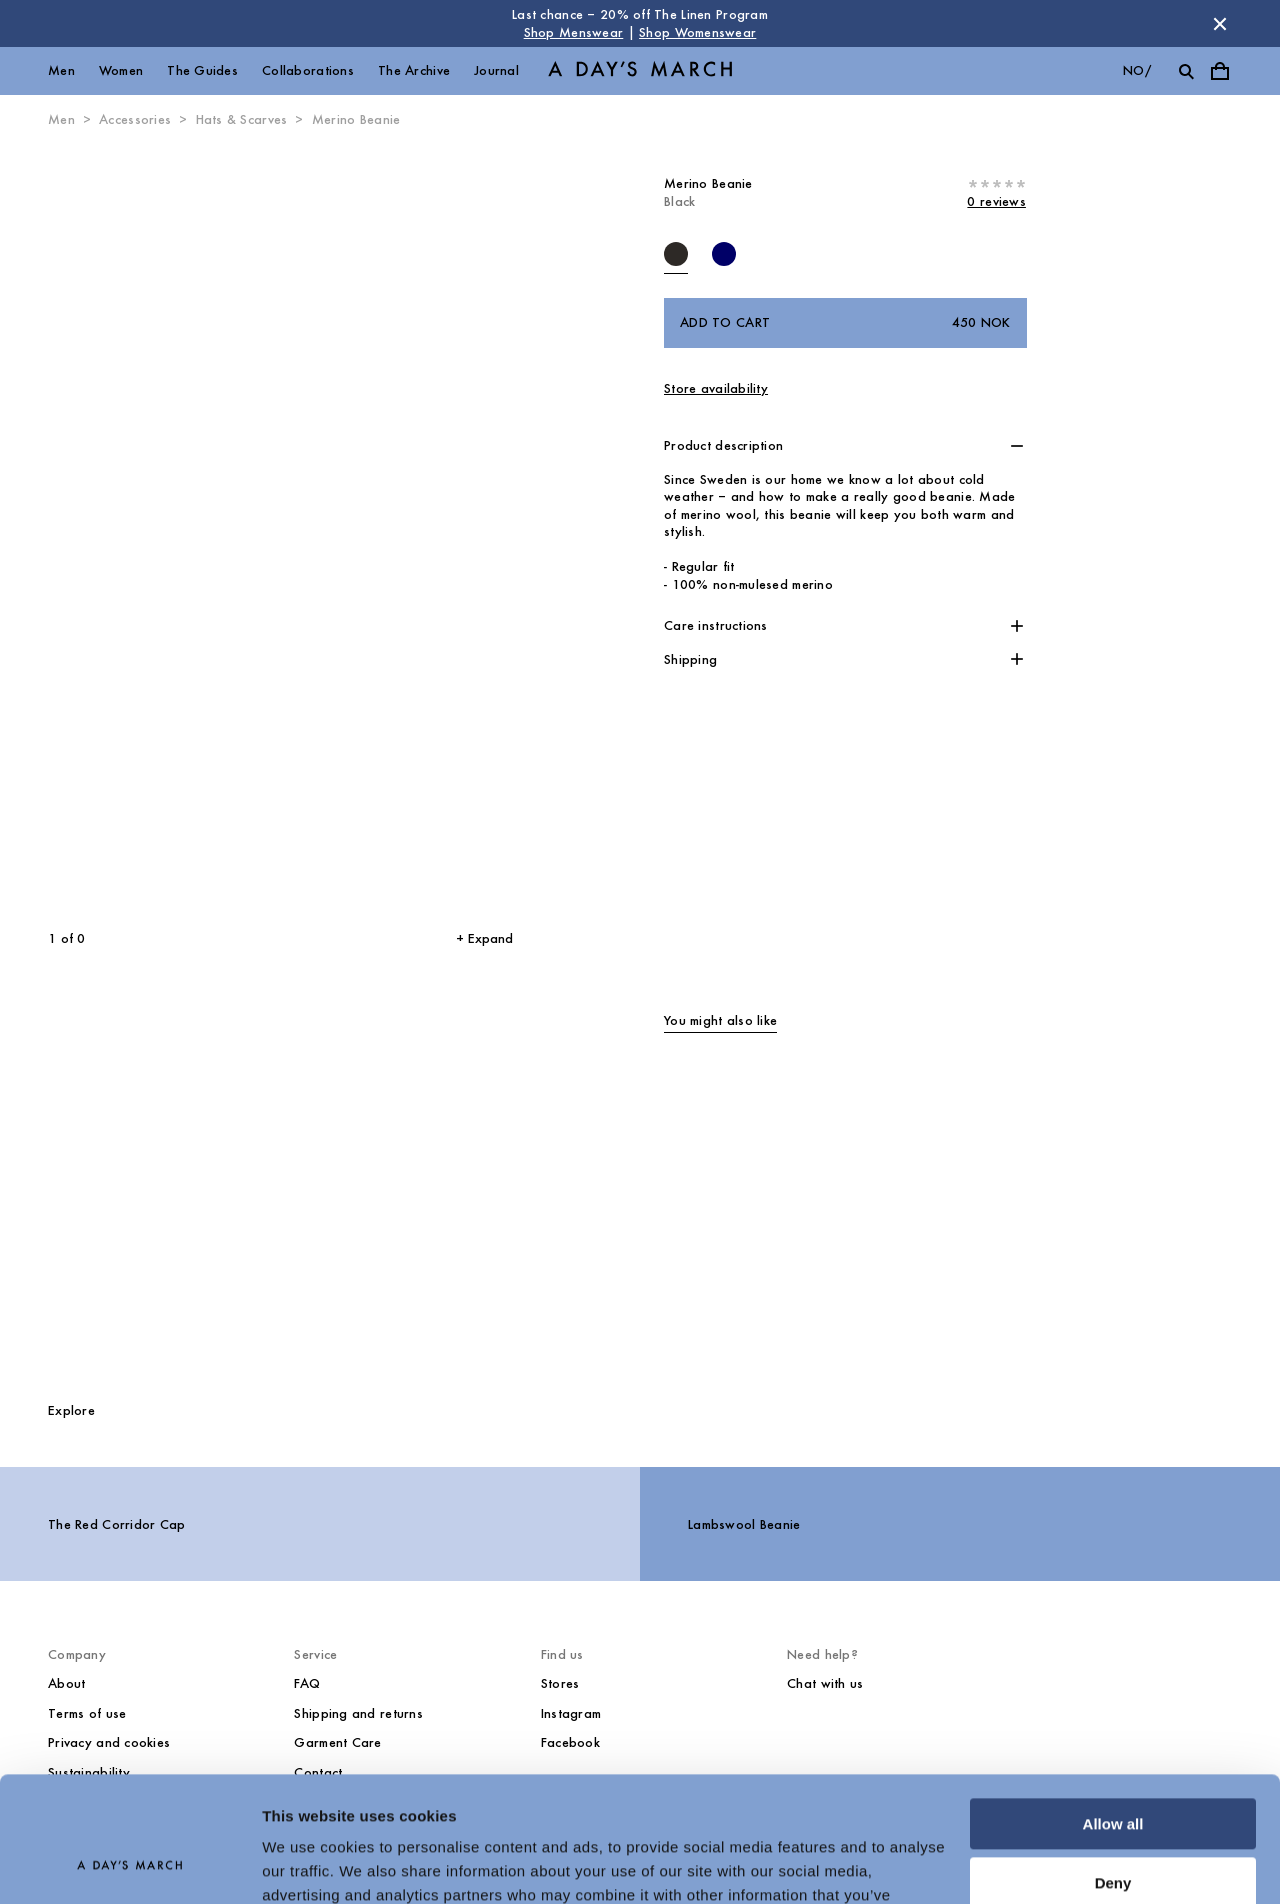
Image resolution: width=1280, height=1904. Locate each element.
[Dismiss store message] (1220, 24)
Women (121, 70)
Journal (496, 70)
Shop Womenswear (697, 32)
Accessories (135, 119)
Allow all (1113, 1714)
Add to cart (845, 323)
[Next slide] (385, 530)
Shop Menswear (574, 32)
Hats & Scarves (242, 119)
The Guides (202, 70)
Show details (308, 1864)
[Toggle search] (1186, 71)
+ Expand (484, 938)
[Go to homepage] (640, 71)
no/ (1137, 70)
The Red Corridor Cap (117, 1524)
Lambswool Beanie (744, 1524)
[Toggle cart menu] (1220, 71)
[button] (845, 446)
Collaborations (308, 70)
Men (61, 70)
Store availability (716, 388)
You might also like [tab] (720, 1020)
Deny (1113, 1772)
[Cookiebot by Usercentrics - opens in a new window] (129, 1865)
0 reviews (996, 201)
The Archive (414, 70)
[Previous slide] (128, 530)
